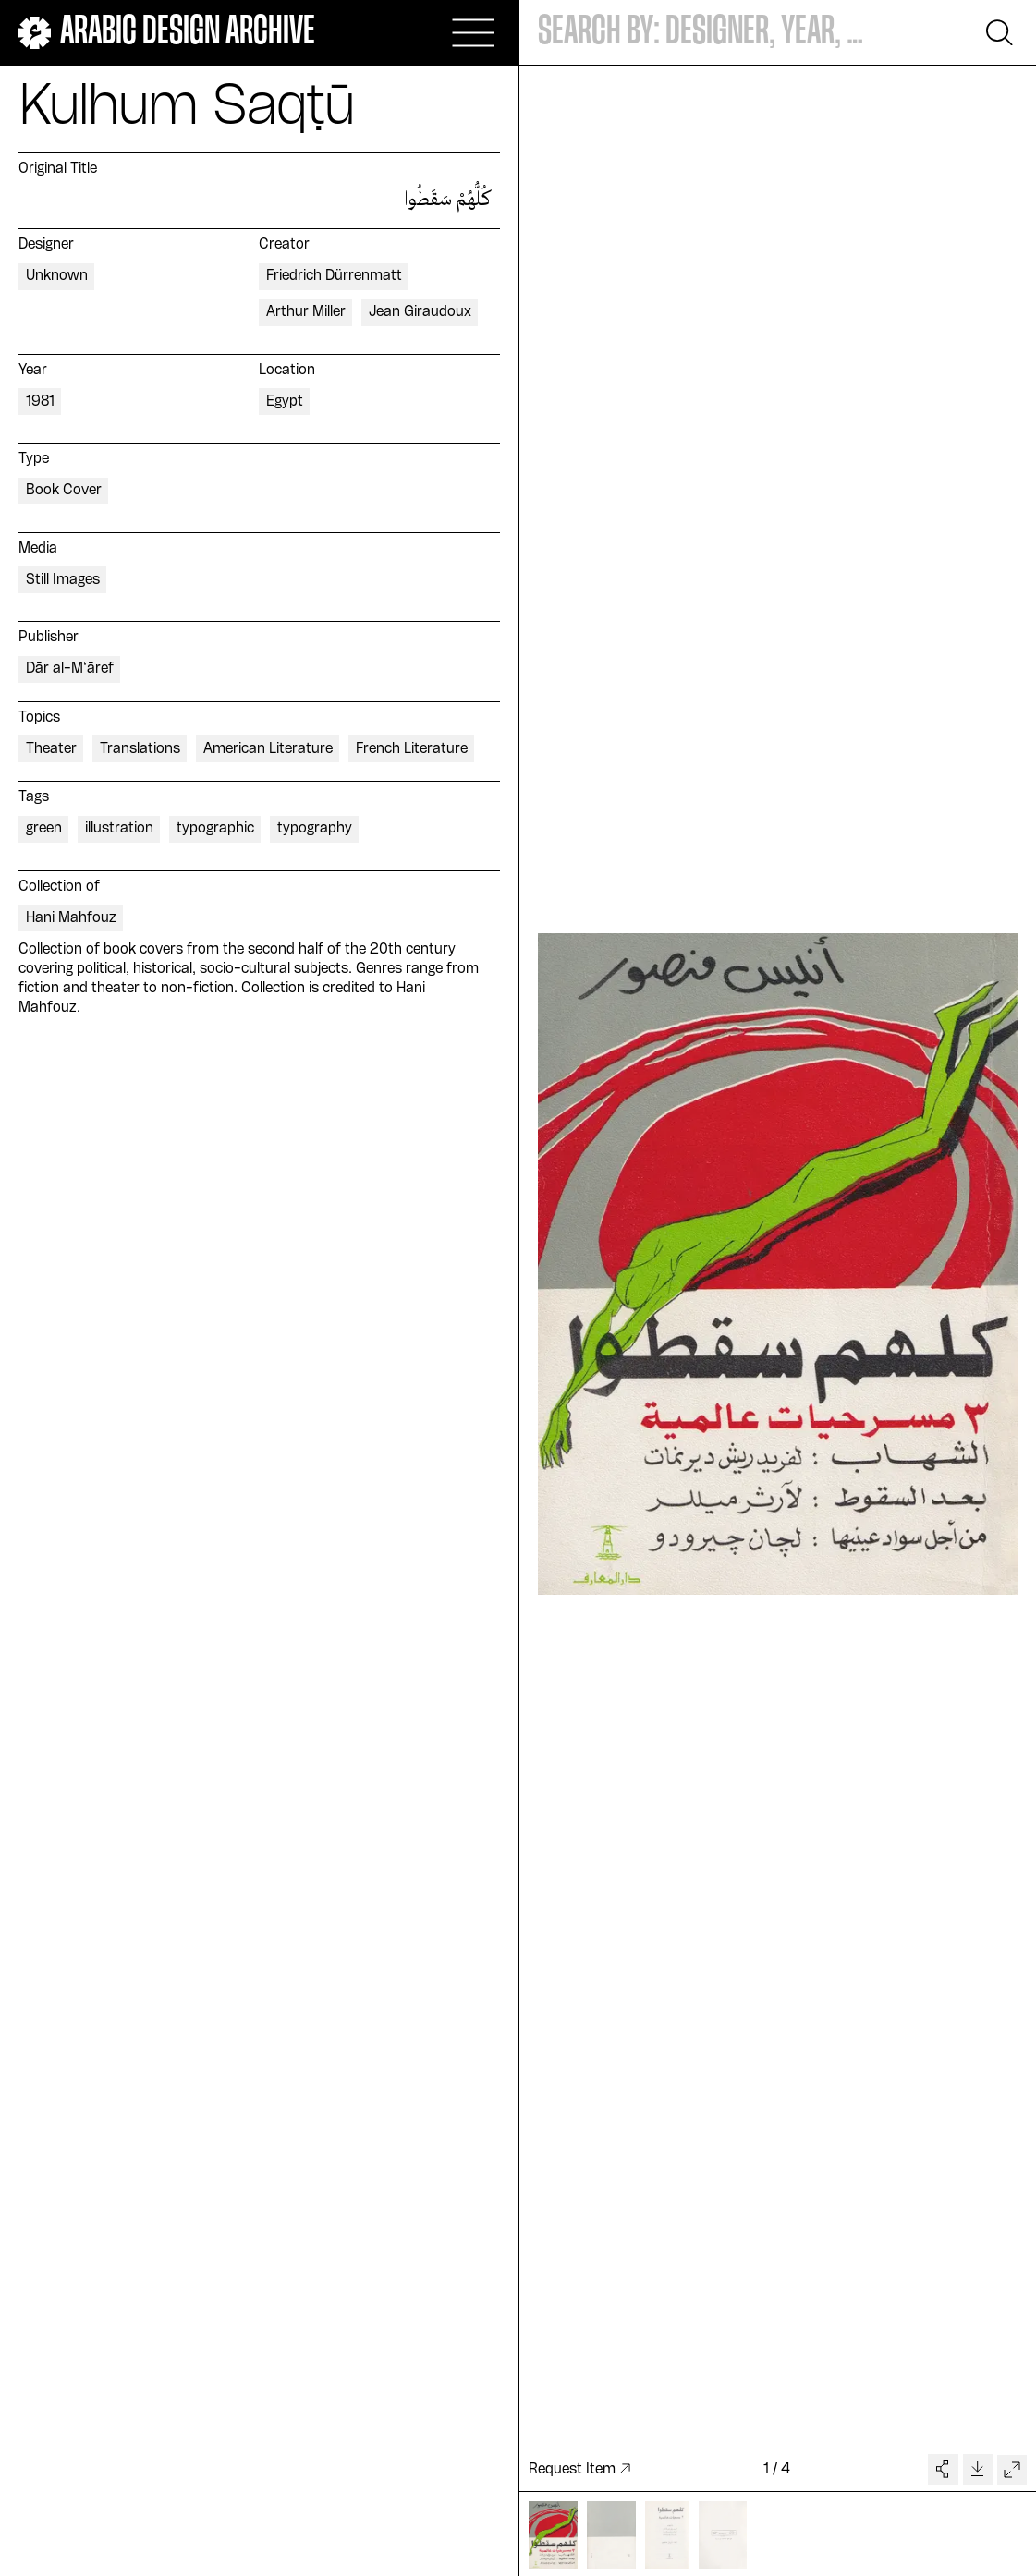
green (44, 828)
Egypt (284, 401)
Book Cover (64, 490)
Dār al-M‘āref (70, 668)
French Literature (412, 749)
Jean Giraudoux (420, 312)
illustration (119, 828)
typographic (215, 828)
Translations (140, 749)
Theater (51, 749)
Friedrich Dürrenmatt (334, 276)
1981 (40, 401)
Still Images (63, 580)
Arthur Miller (306, 312)
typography (314, 828)
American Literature (268, 749)
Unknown (57, 276)
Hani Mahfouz (71, 918)
